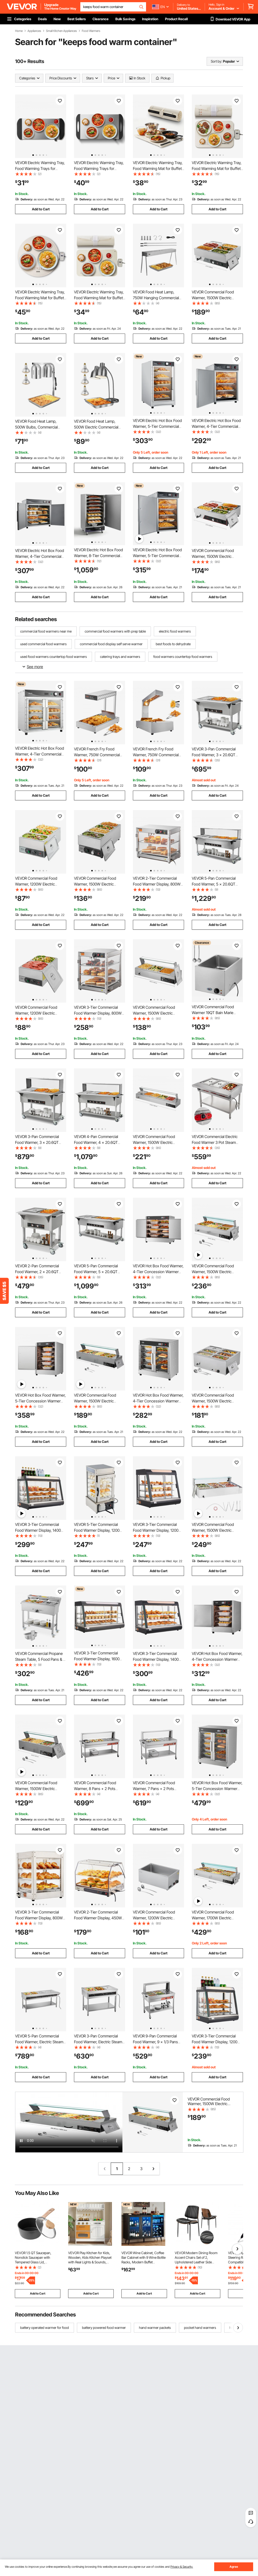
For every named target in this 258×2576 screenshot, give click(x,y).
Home (19, 31)
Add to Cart (41, 209)
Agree (234, 2566)
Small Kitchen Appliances (61, 31)
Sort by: (216, 61)
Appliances (34, 31)
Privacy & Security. (181, 2566)
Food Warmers (91, 31)
